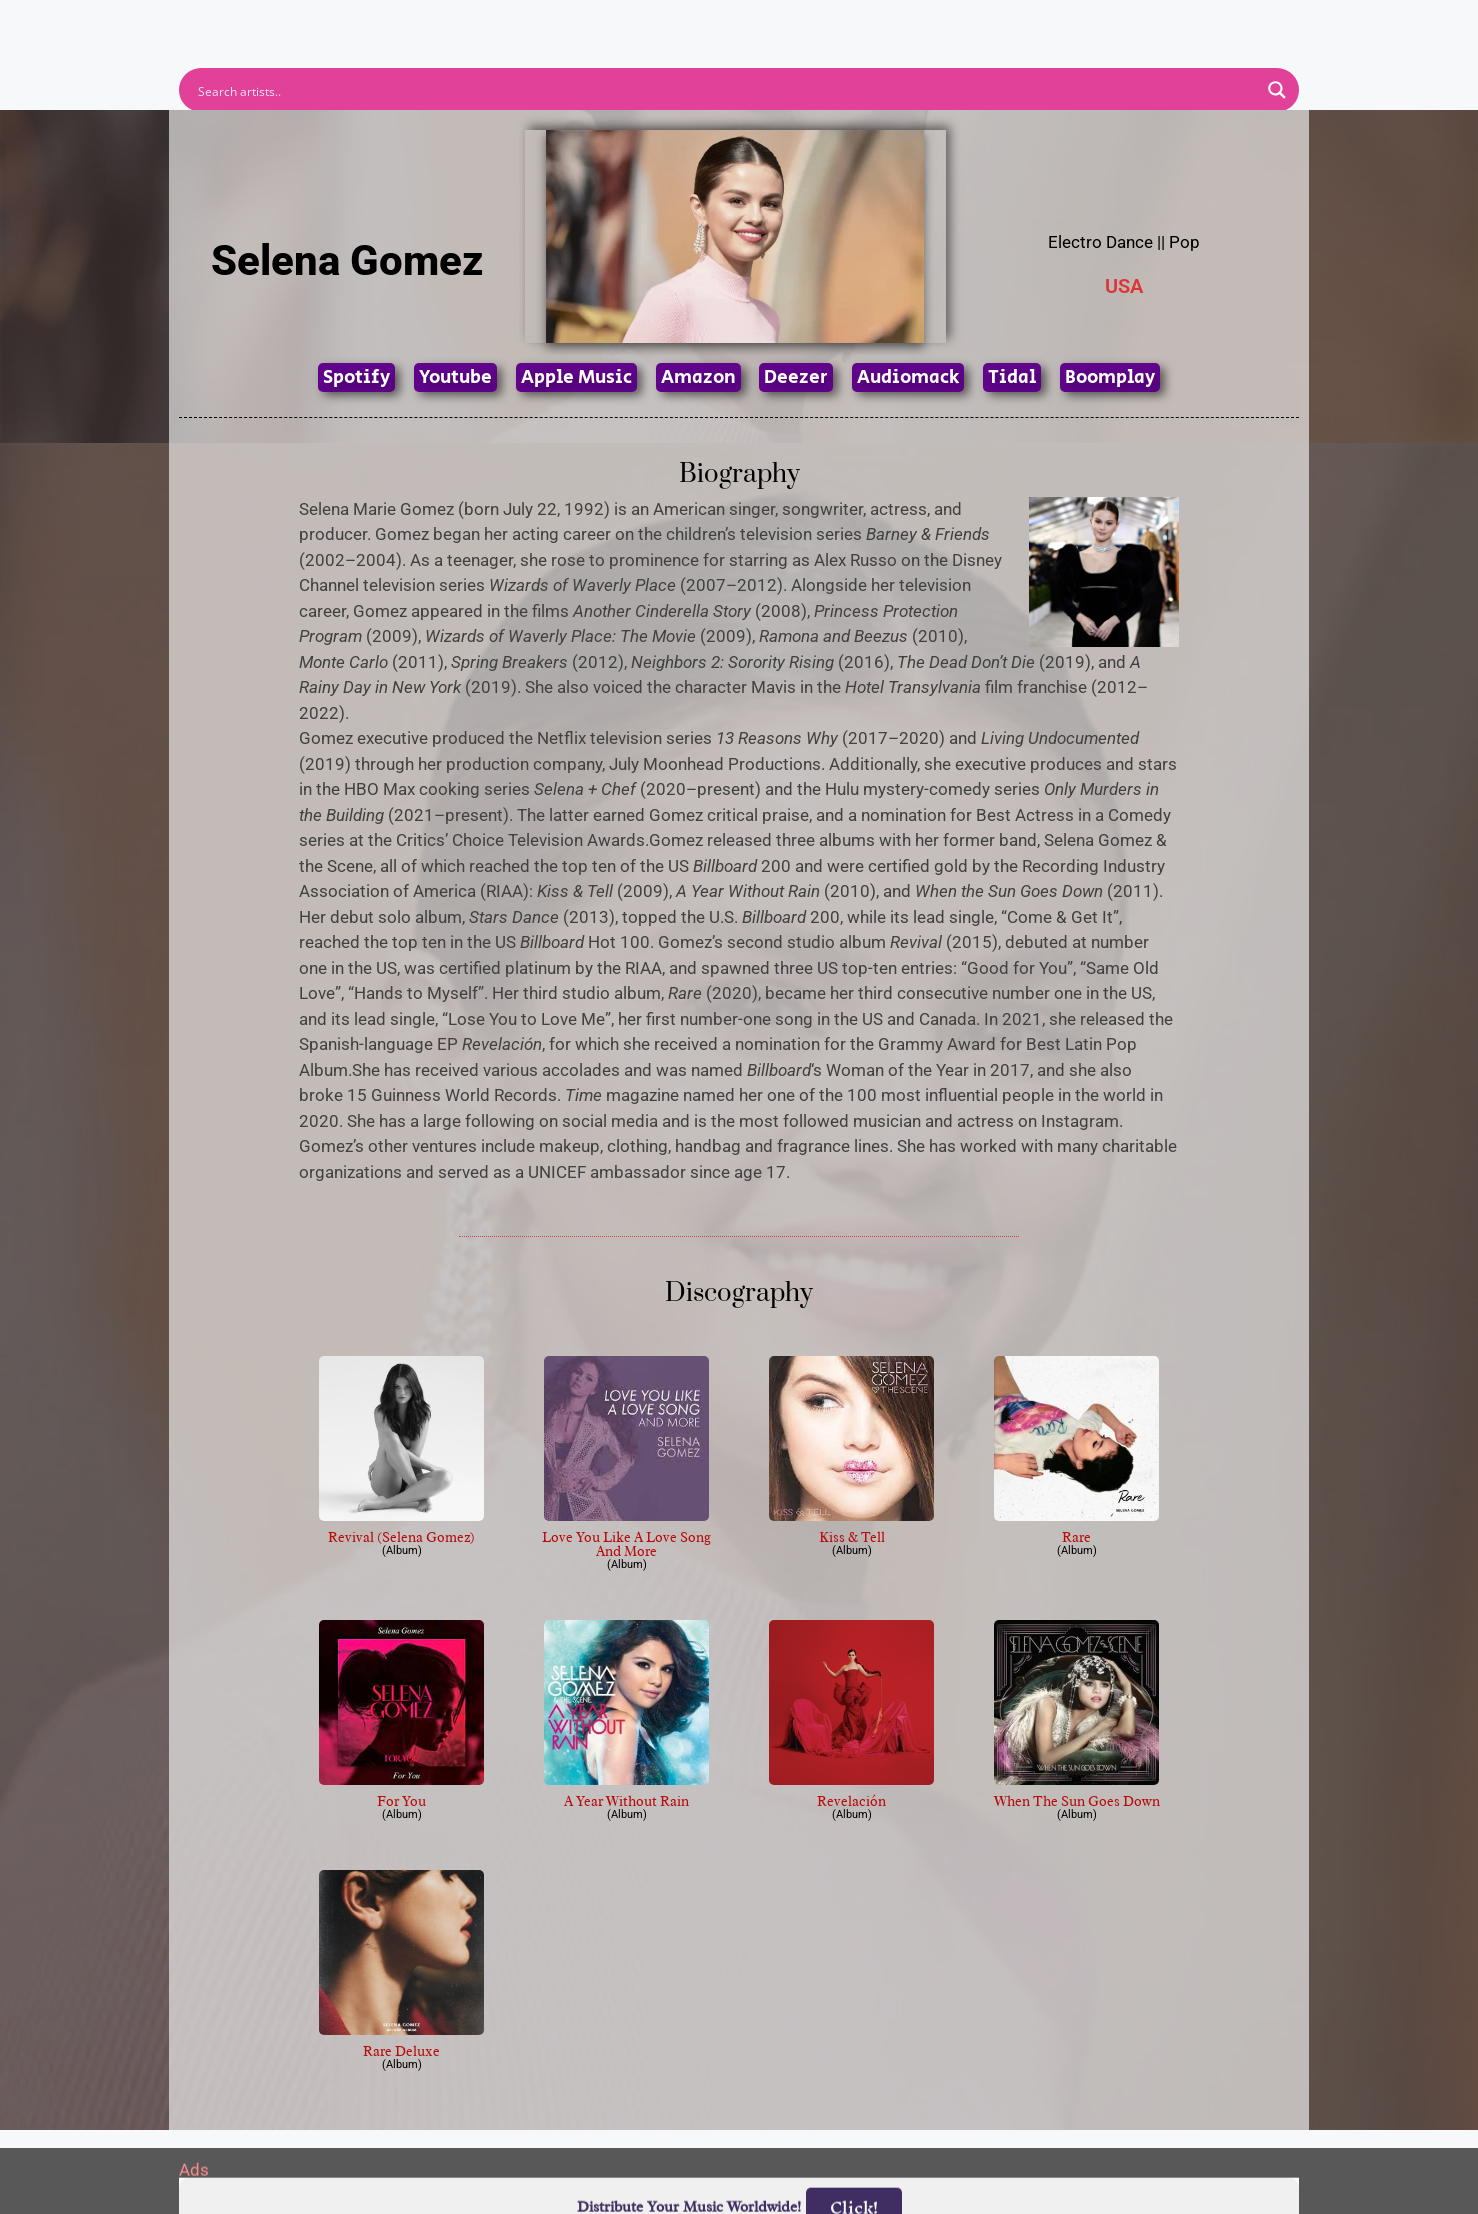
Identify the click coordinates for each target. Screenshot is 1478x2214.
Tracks (745, 23)
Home (471, 23)
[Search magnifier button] (1277, 90)
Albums (651, 23)
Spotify (356, 377)
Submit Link (854, 23)
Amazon (698, 377)
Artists (558, 23)
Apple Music (576, 377)
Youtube (455, 377)
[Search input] (726, 90)
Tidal (1012, 377)
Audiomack (908, 377)
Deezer (796, 377)
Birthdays (984, 23)
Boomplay (1110, 377)
